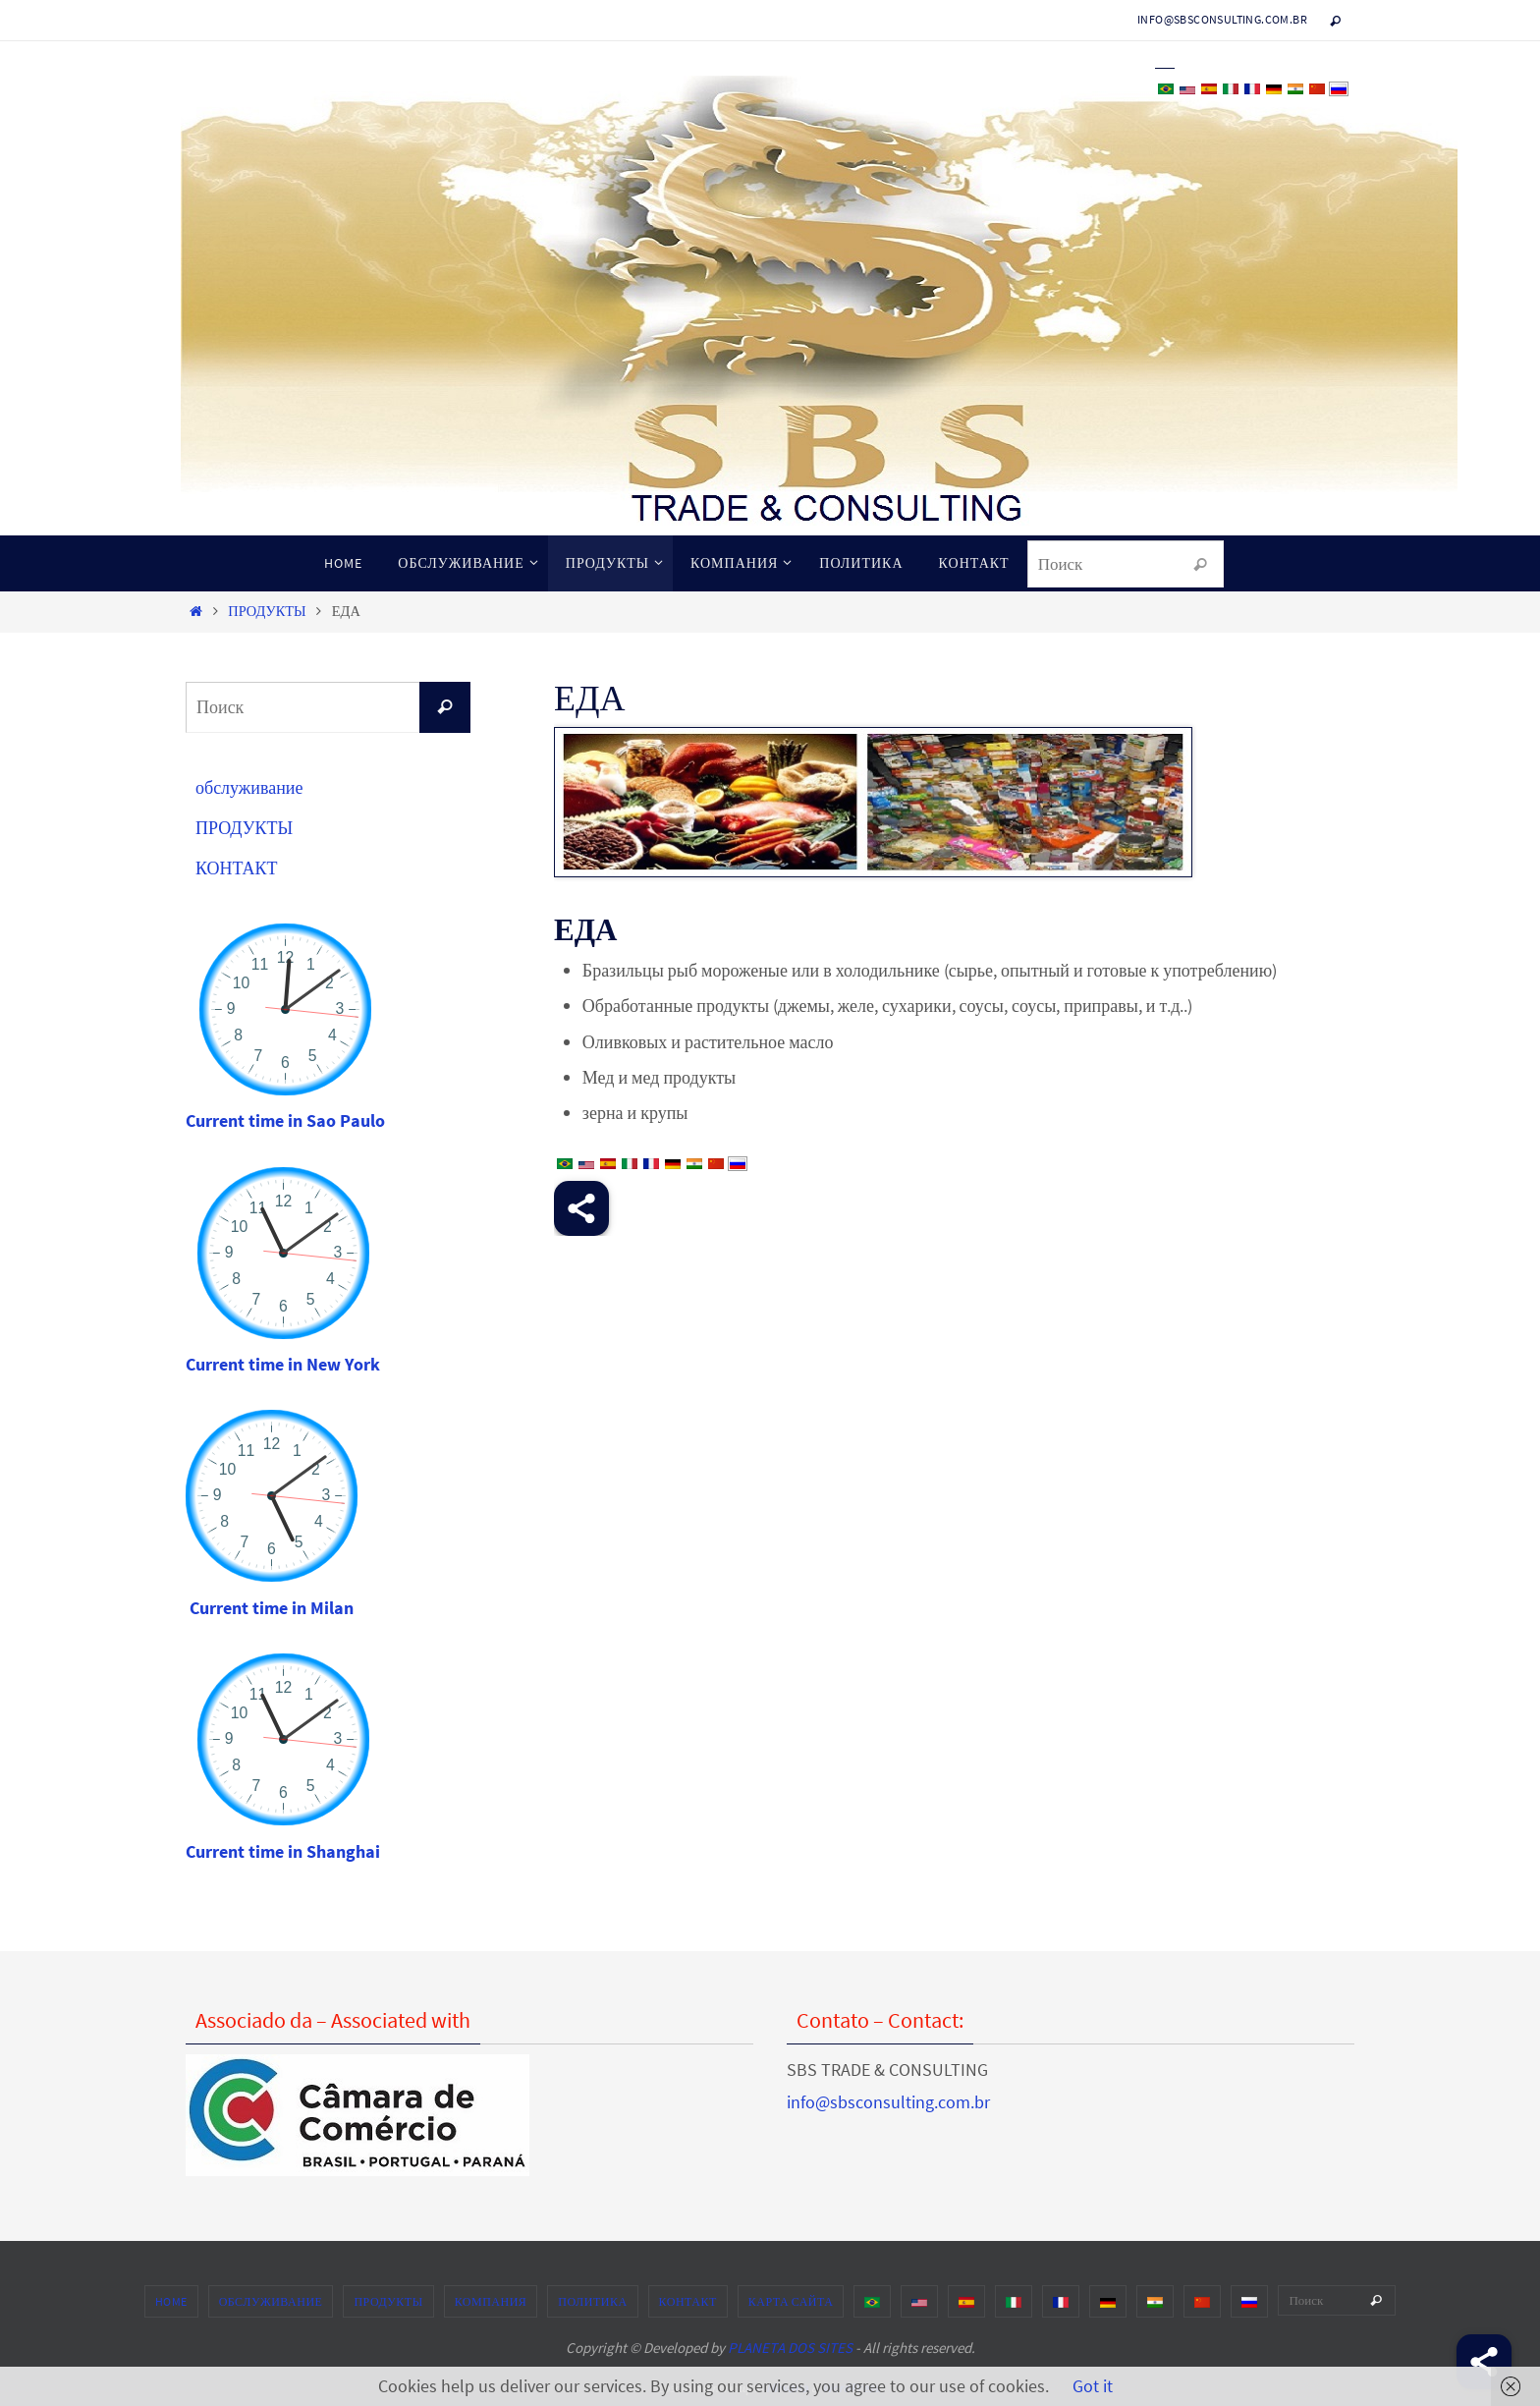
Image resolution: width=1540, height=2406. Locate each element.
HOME (171, 2301)
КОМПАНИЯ (491, 2301)
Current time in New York (283, 1364)
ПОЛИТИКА (592, 2301)
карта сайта (791, 2301)
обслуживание (248, 787)
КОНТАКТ (236, 868)
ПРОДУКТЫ (266, 611)
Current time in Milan (272, 1607)
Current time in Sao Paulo (285, 1120)
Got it (1092, 2386)
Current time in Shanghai (283, 1851)
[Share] (1484, 2361)
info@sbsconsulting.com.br (1222, 19)
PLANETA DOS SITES (790, 2347)
